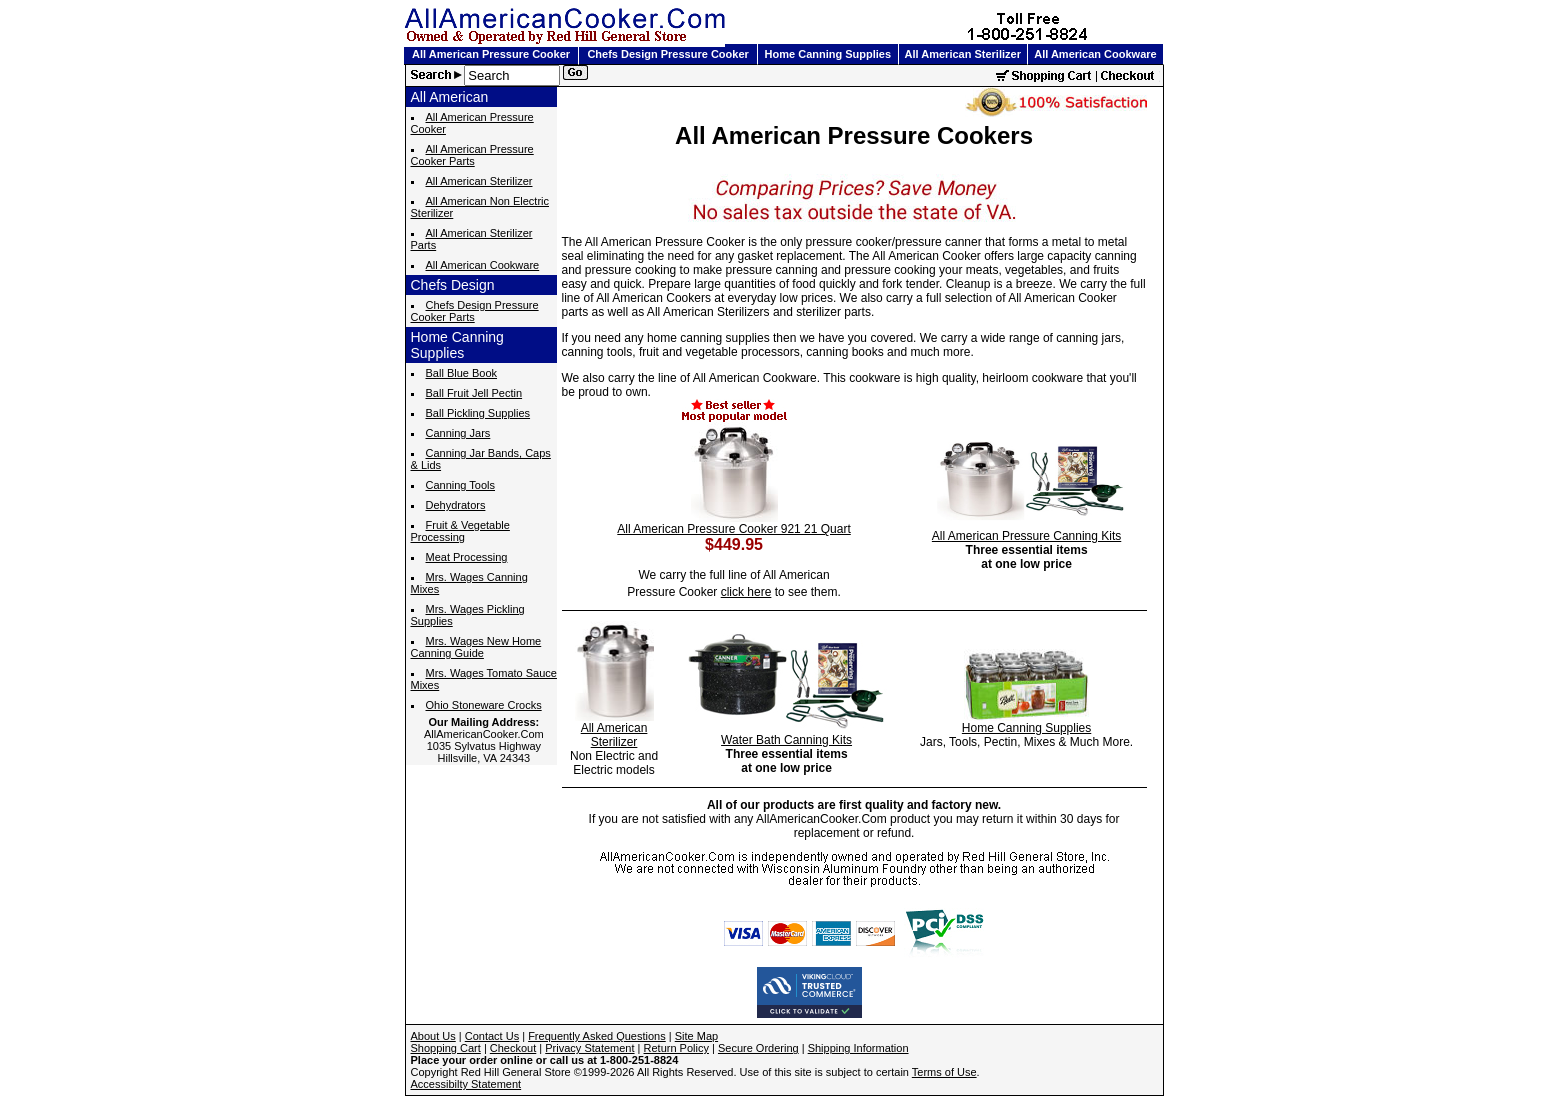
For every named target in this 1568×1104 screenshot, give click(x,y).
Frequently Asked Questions (597, 1036)
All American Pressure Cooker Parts (472, 155)
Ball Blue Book (462, 373)
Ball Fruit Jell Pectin (474, 393)
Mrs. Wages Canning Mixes (469, 583)
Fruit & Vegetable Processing (460, 531)
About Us (433, 1036)
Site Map (696, 1036)
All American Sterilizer (963, 54)
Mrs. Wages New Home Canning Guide (476, 647)
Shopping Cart (446, 1048)
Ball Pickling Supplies (478, 413)
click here (746, 592)
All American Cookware (1095, 54)
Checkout (513, 1048)
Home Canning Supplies (828, 54)
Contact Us (492, 1036)
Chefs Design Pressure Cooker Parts (475, 311)
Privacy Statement (589, 1048)
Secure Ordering (758, 1048)
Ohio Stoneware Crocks (484, 705)
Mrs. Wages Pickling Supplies (468, 615)
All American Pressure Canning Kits (1026, 536)
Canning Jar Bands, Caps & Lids (481, 459)
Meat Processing (467, 557)
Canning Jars (458, 433)
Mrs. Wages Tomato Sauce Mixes (484, 679)
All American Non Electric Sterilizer (480, 207)
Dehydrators (456, 505)
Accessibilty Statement (466, 1084)
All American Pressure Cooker (491, 54)
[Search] (512, 75)
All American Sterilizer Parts (472, 239)
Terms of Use (944, 1072)
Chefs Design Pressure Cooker (667, 54)
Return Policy (676, 1048)
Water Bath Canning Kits (786, 740)
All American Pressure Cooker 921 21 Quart (733, 529)
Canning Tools (461, 485)
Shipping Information (858, 1048)
